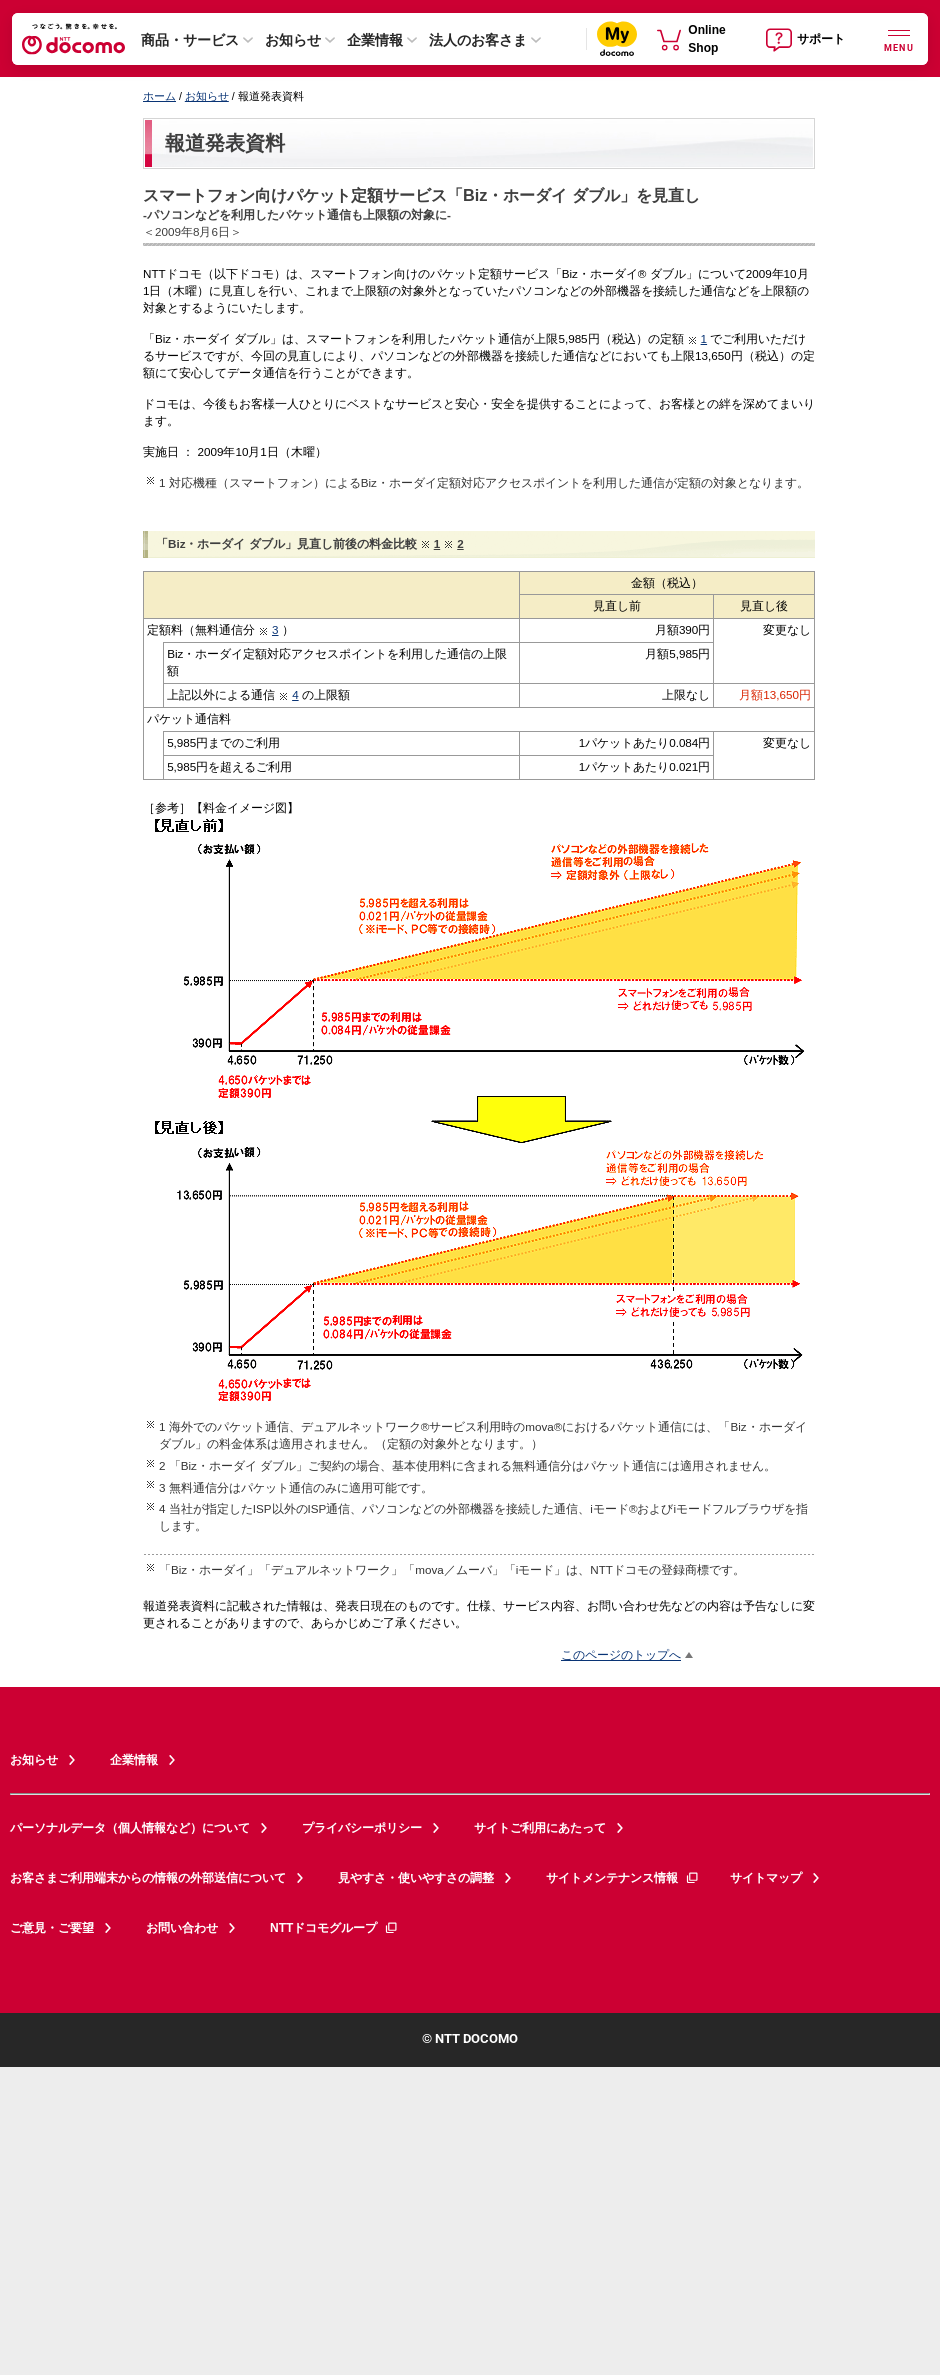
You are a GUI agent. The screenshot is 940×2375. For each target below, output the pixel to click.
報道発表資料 (225, 143)
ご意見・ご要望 (52, 1928)
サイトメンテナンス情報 (623, 1878)
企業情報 (375, 40)
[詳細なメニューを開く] (899, 38)
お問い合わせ (182, 1928)
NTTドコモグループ (334, 1928)
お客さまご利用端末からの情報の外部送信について (148, 1878)
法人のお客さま (478, 40)
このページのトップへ (621, 1654)
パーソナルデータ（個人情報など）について (130, 1828)
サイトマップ (766, 1878)
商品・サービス (190, 40)
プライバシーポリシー (362, 1828)
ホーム (159, 96)
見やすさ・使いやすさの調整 (416, 1878)
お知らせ (293, 40)
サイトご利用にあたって (540, 1828)
